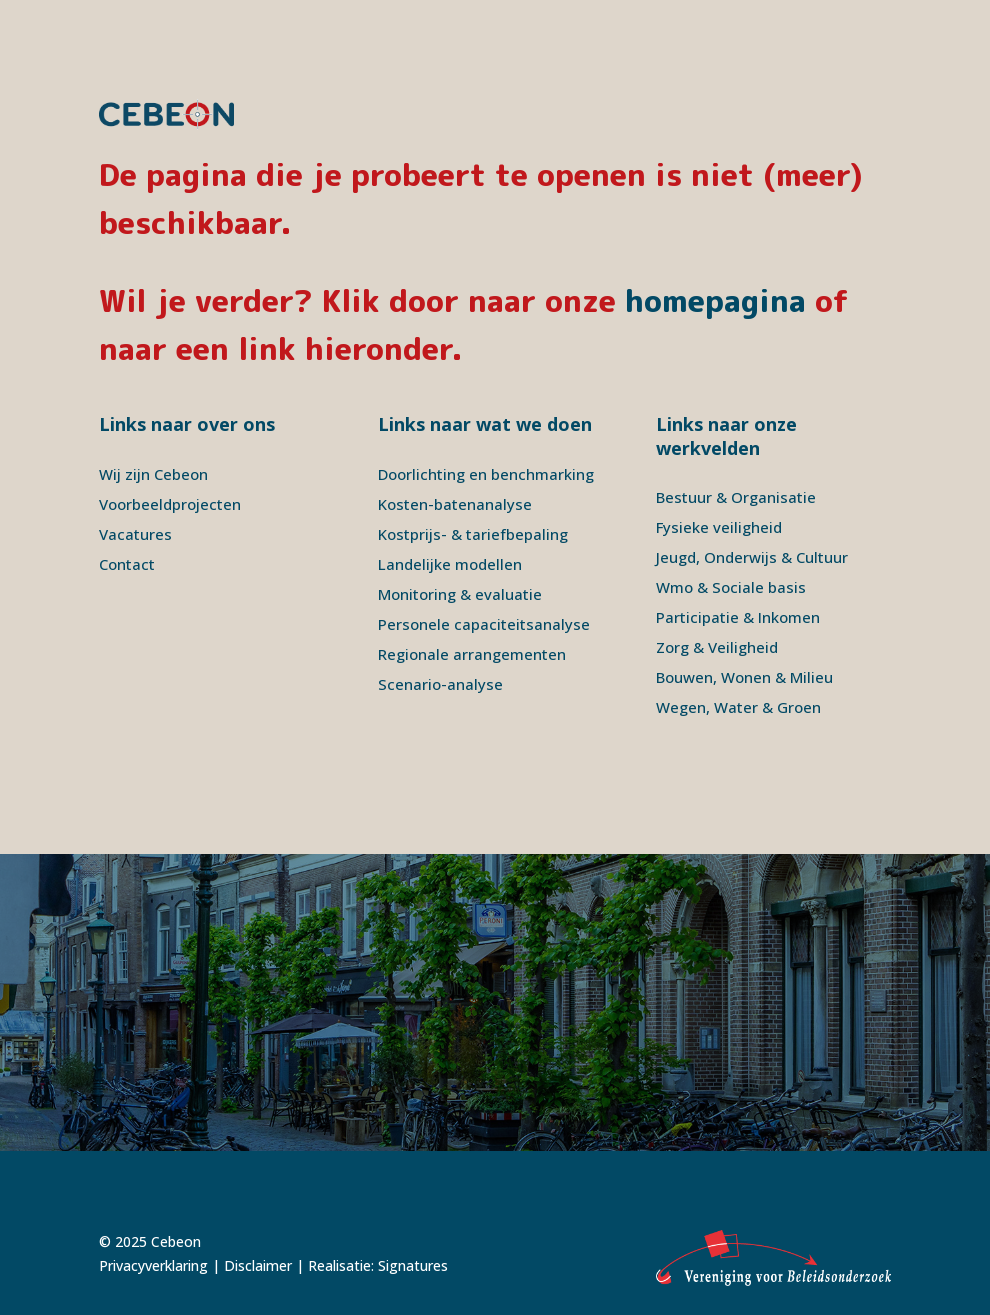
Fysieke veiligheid (719, 527)
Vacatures (135, 534)
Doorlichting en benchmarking (486, 474)
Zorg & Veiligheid (717, 647)
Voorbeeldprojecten (170, 504)
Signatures (413, 1265)
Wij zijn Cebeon (153, 474)
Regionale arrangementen (472, 654)
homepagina (715, 301)
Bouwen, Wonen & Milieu (744, 677)
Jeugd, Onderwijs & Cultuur (752, 557)
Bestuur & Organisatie (736, 497)
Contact (127, 564)
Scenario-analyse (440, 684)
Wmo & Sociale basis (731, 587)
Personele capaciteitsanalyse (484, 624)
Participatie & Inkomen (738, 617)
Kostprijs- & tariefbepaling (473, 534)
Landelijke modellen (450, 564)
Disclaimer (258, 1265)
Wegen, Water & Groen (738, 707)
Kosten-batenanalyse (455, 504)
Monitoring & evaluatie (460, 594)
